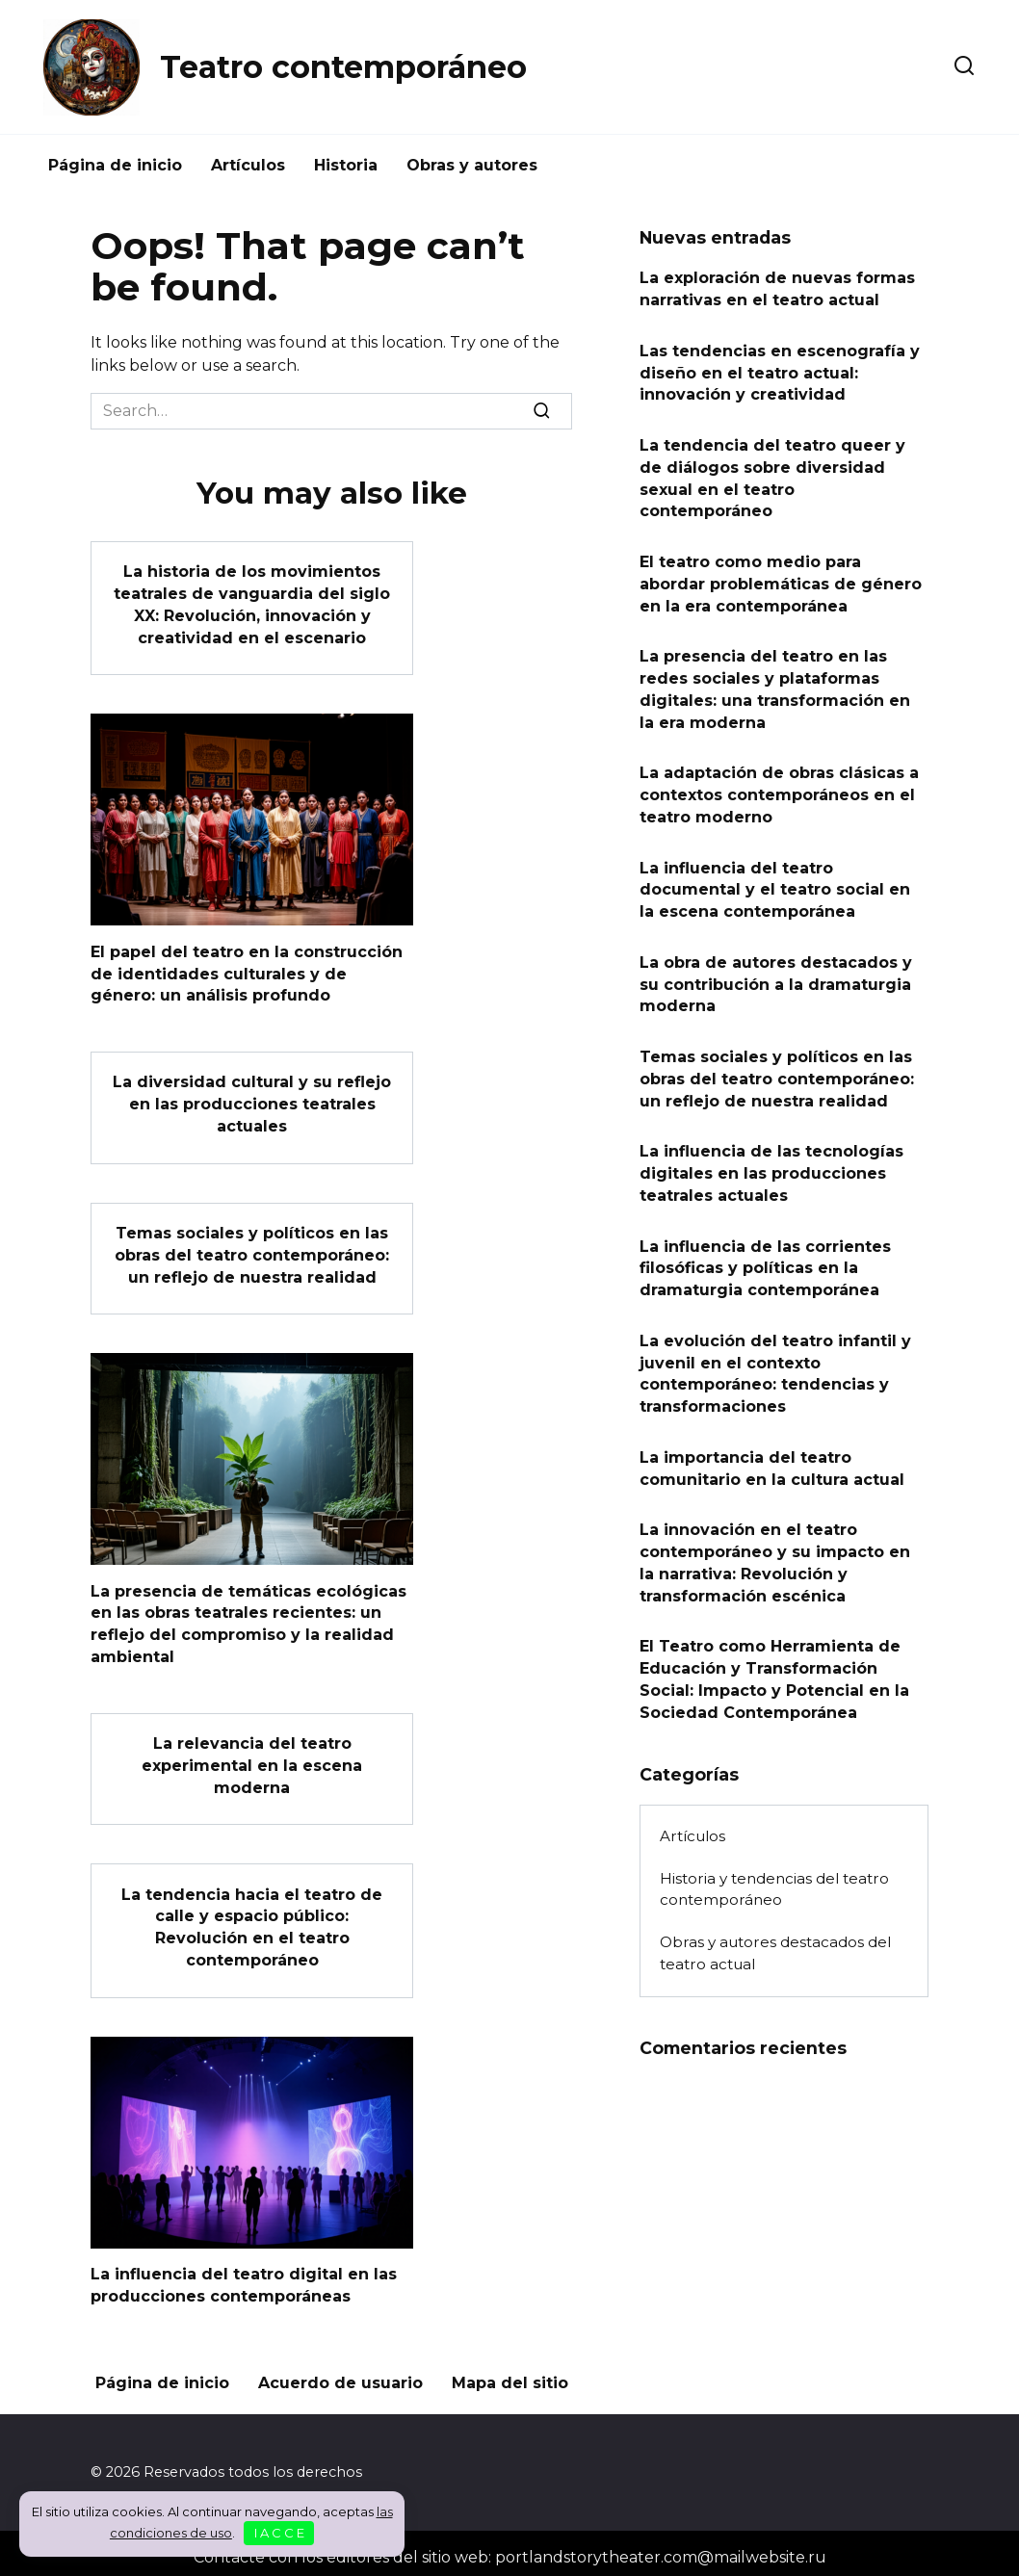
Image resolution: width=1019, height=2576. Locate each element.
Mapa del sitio (510, 2373)
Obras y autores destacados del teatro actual (775, 1936)
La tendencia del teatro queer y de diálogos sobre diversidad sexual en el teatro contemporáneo (772, 475)
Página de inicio (115, 165)
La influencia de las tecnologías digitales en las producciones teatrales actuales (771, 1163)
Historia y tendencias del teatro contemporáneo (774, 1872)
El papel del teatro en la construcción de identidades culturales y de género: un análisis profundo (247, 971)
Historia (346, 165)
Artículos (248, 165)
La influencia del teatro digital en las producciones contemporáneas (244, 2276)
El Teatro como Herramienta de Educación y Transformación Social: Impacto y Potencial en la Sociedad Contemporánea (774, 1663)
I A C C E (279, 2532)
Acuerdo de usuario (340, 2373)
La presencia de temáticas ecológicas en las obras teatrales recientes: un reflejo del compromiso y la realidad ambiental (248, 1618)
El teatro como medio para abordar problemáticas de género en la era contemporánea (781, 580)
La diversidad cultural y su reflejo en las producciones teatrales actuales (252, 1101)
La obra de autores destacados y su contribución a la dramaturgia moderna (776, 976)
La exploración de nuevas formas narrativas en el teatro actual (777, 288)
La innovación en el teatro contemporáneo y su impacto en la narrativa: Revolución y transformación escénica (775, 1548)
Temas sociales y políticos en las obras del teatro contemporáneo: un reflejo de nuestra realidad (252, 1251)
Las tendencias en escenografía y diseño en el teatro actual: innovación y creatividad (780, 372)
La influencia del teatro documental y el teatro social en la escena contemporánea (775, 882)
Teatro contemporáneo (343, 67)
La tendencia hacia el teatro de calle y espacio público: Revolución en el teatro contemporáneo (251, 1919)
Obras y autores (471, 165)
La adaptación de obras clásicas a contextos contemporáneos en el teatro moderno (779, 789)
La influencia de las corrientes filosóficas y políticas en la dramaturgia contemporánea (765, 1257)
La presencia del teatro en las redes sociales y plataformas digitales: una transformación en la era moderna (775, 684)
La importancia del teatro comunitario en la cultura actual (772, 1454)
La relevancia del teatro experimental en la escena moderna (252, 1759)
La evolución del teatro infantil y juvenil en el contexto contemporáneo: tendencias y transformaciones (775, 1360)
